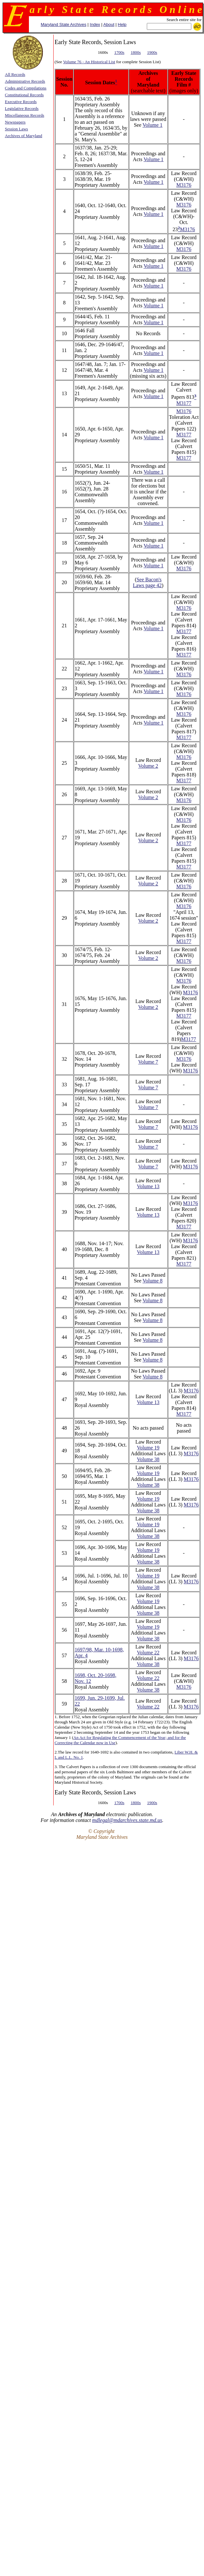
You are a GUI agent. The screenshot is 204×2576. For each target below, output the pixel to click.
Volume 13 (148, 1186)
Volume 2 (148, 766)
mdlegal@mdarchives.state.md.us (127, 1820)
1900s (152, 52)
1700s (119, 52)
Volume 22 (148, 1652)
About (108, 24)
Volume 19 (148, 1447)
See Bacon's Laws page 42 (147, 582)
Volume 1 (152, 125)
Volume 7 (148, 1062)
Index (95, 24)
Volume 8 (152, 1280)
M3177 (183, 403)
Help (122, 24)
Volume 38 (148, 1459)
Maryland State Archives (63, 24)
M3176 (183, 185)
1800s (136, 52)
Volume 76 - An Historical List (89, 61)
